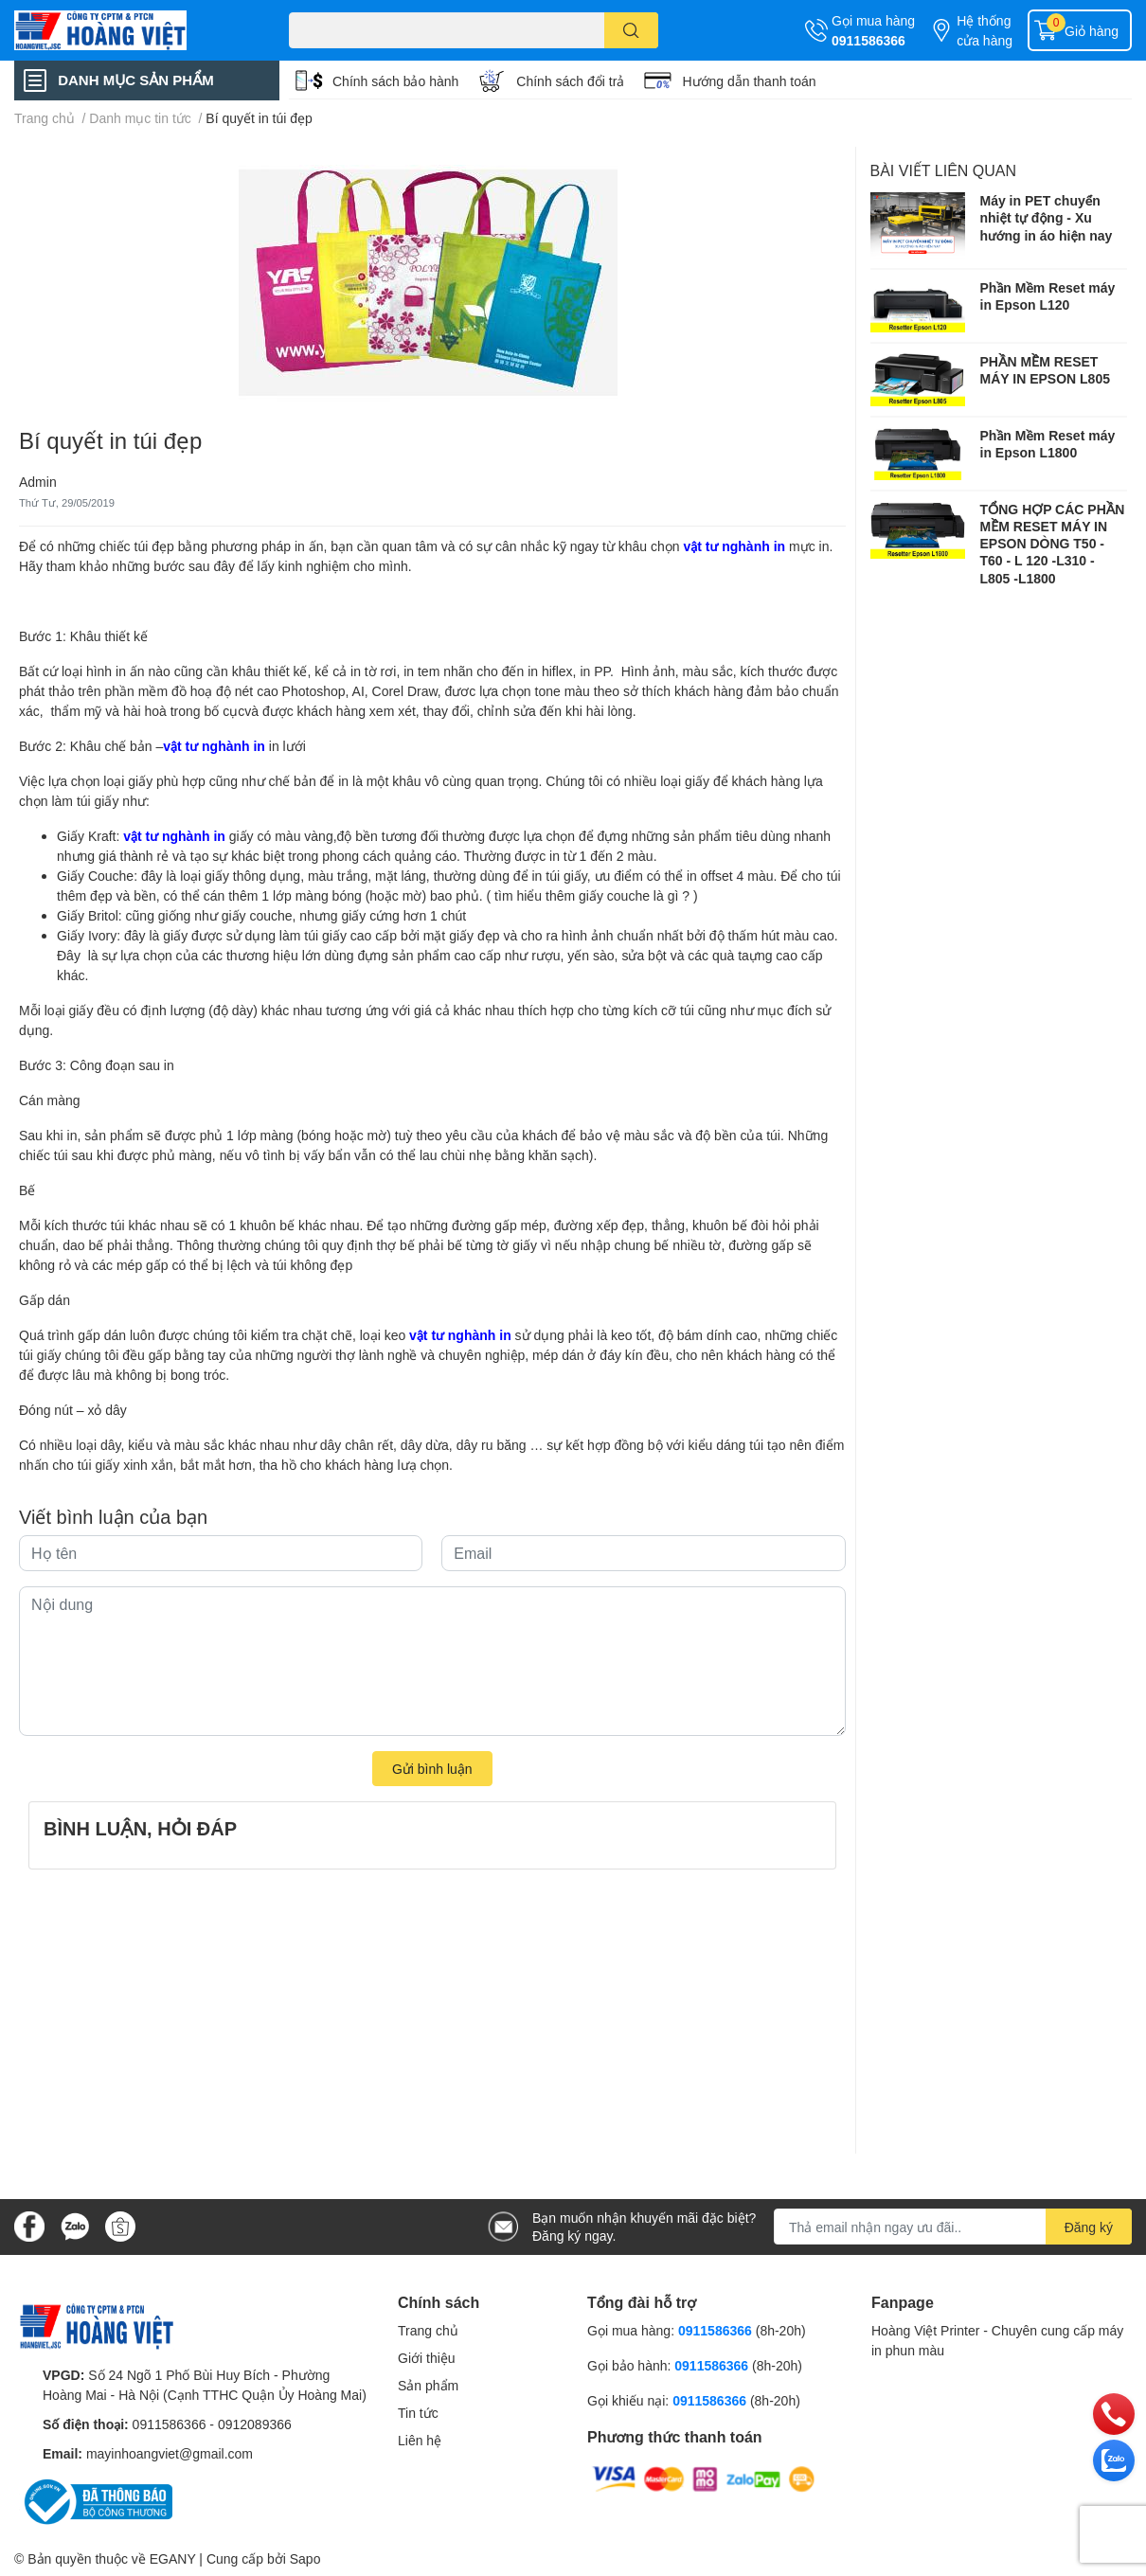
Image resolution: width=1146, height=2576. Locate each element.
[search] (631, 30)
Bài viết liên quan (943, 170)
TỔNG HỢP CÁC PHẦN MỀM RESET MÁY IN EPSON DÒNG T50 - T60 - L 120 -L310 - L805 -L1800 (1052, 543)
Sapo (305, 2558)
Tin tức (418, 2413)
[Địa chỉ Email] (953, 2227)
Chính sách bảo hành (395, 81)
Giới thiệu (427, 2358)
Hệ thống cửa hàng (984, 30)
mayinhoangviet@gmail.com (169, 2453)
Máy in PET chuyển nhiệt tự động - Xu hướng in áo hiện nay (1046, 217)
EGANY (173, 2558)
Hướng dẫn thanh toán (748, 81)
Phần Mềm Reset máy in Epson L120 (1048, 296)
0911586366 (868, 40)
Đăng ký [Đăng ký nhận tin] (1089, 2227)
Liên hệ (419, 2440)
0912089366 (255, 2424)
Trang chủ (428, 2330)
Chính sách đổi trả (570, 81)
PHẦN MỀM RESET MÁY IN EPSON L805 (1045, 369)
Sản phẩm (428, 2385)
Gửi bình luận (432, 1769)
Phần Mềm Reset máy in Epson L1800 (1048, 443)
